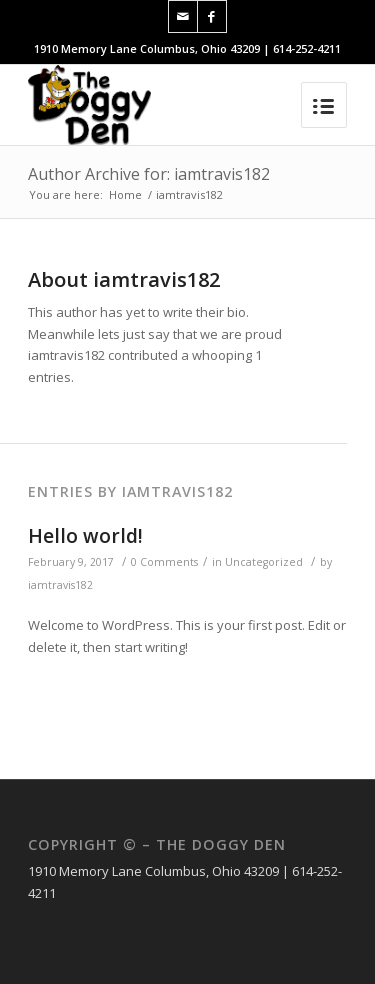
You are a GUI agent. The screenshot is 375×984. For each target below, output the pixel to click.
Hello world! (85, 536)
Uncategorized (264, 562)
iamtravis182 (60, 585)
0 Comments (164, 562)
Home (125, 194)
